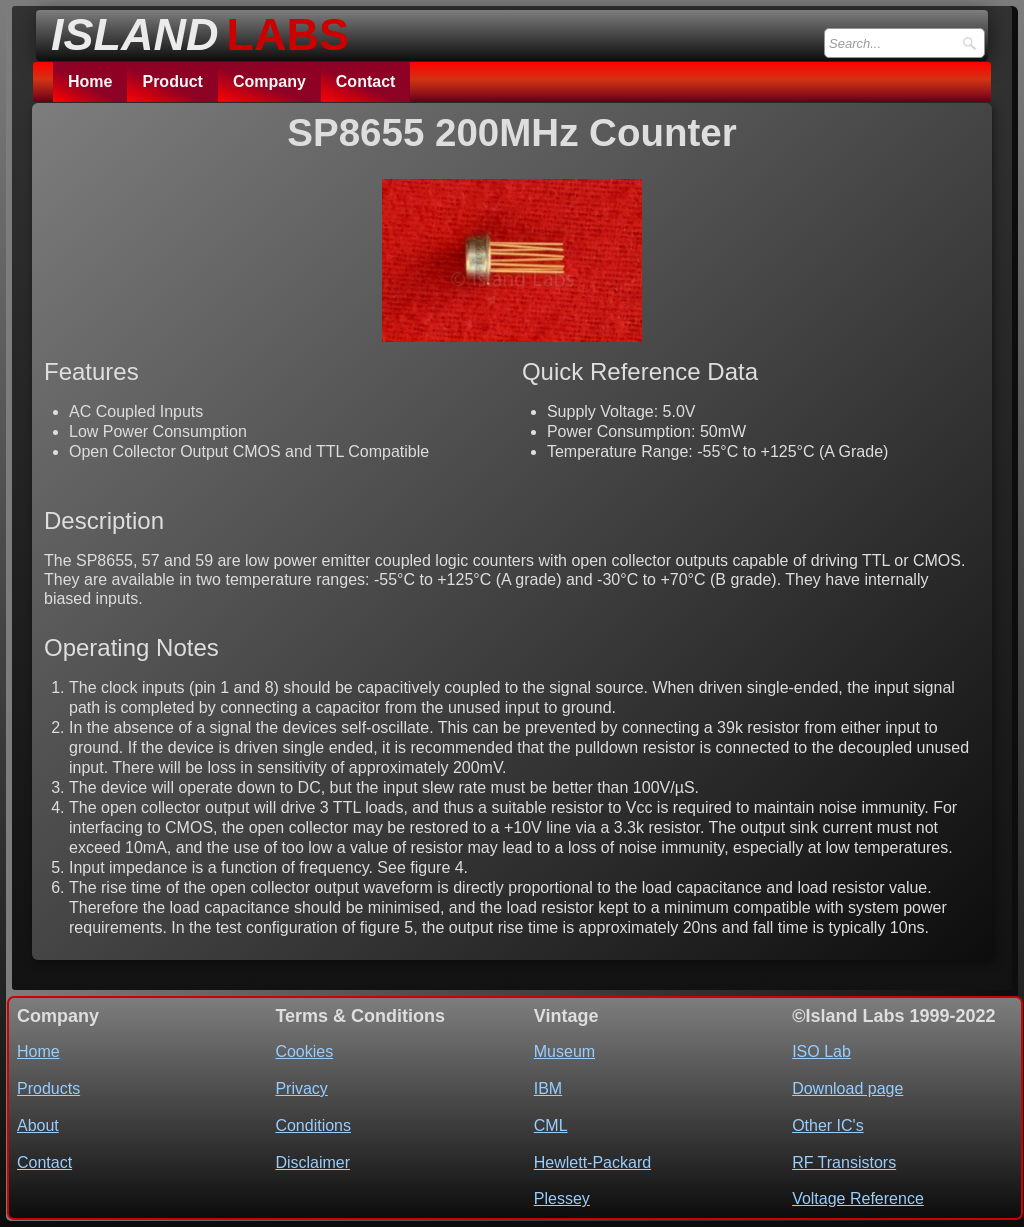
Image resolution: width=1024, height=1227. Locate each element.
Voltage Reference (858, 1198)
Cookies (304, 1051)
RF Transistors (844, 1162)
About (38, 1125)
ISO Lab (821, 1051)
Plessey (562, 1198)
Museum (564, 1051)
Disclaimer (312, 1162)
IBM (548, 1088)
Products (48, 1088)
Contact (366, 81)
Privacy (301, 1088)
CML (551, 1125)
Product (172, 81)
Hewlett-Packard (592, 1162)
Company (269, 81)
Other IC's (828, 1125)
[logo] (194, 29)
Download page (847, 1088)
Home (90, 81)
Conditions (313, 1125)
